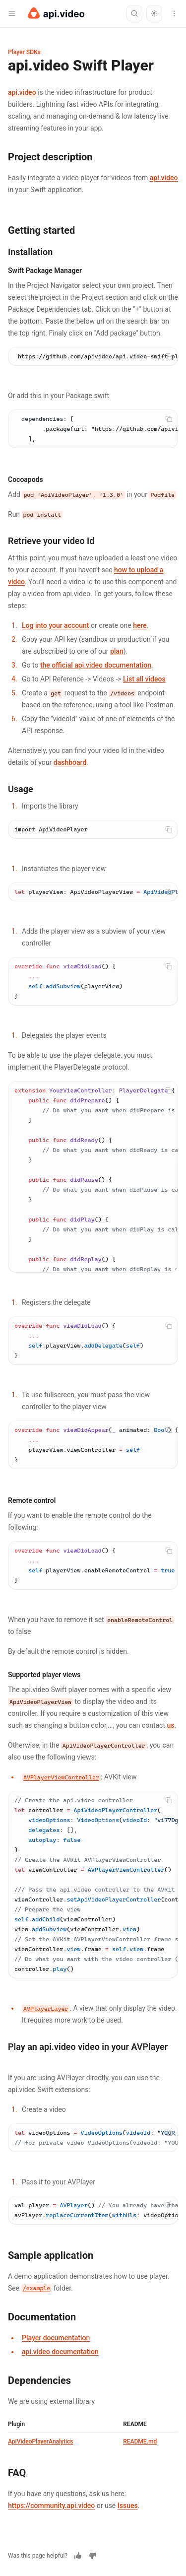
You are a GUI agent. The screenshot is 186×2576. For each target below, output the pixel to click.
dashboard (70, 762)
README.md (140, 2441)
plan (117, 651)
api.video (22, 92)
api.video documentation (60, 2352)
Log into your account (55, 625)
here (140, 625)
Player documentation (56, 2338)
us (171, 1725)
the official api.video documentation (95, 665)
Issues (128, 2505)
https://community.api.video (51, 2505)
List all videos (144, 679)
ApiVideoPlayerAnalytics (40, 2441)
